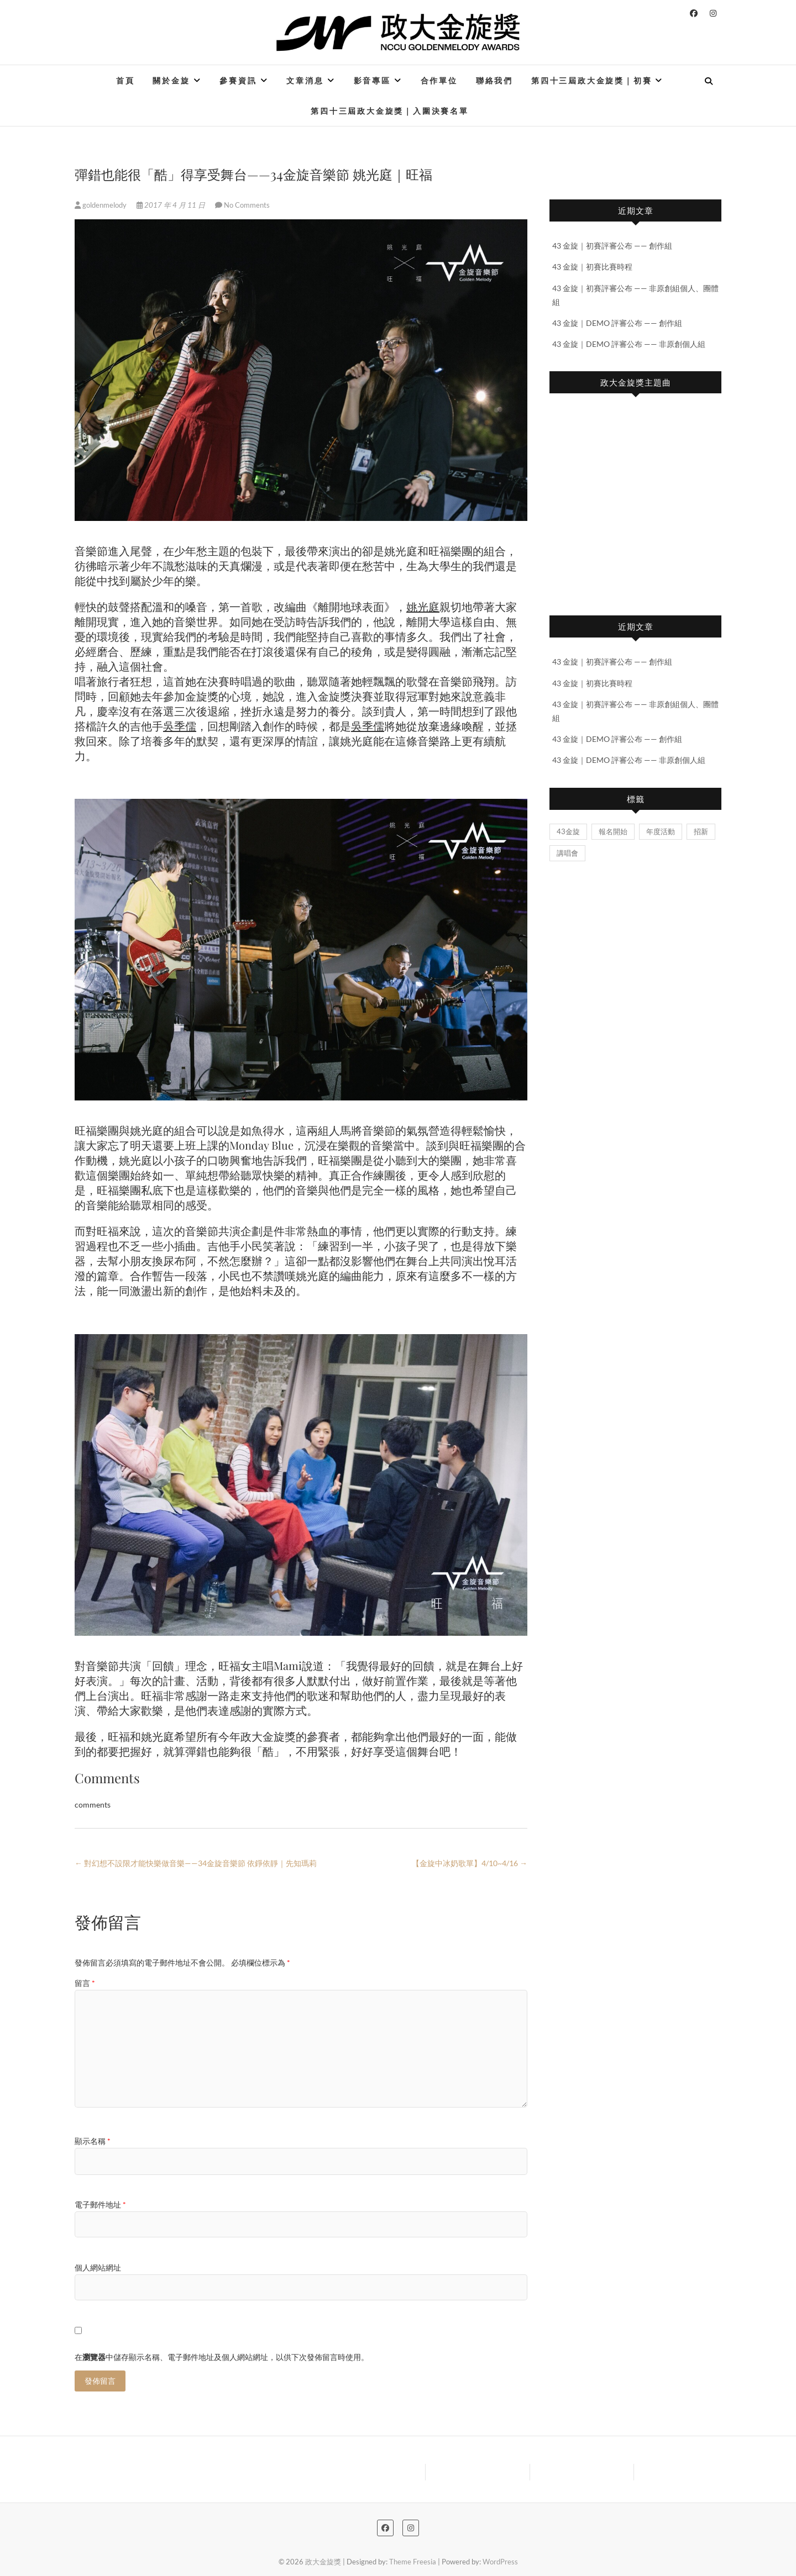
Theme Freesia (412, 2561)
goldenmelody (101, 205)
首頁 (125, 80)
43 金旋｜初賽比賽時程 (592, 266)
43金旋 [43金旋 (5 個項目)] (568, 831)
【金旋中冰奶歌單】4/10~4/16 (469, 1863)
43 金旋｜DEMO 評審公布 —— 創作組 (617, 323)
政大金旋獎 (323, 2561)
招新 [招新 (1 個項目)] (701, 831)
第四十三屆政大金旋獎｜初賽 (591, 80)
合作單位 (439, 80)
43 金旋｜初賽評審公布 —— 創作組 (612, 245)
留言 (85, 1983)
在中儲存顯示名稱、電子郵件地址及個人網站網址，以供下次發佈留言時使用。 (222, 2357)
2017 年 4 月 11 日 (172, 205)
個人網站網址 (98, 2267)
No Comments (247, 205)
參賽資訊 (237, 80)
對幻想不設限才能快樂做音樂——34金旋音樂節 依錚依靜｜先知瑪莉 (196, 1863)
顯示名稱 (93, 2141)
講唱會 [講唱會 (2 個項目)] (567, 853)
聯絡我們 (494, 80)
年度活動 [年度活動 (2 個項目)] (660, 831)
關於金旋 (171, 80)
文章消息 (304, 80)
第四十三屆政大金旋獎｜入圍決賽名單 (390, 110)
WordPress (500, 2561)
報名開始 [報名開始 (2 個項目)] (613, 831)
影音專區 (372, 80)
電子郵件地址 (100, 2204)
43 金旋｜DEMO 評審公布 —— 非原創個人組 (628, 344)
